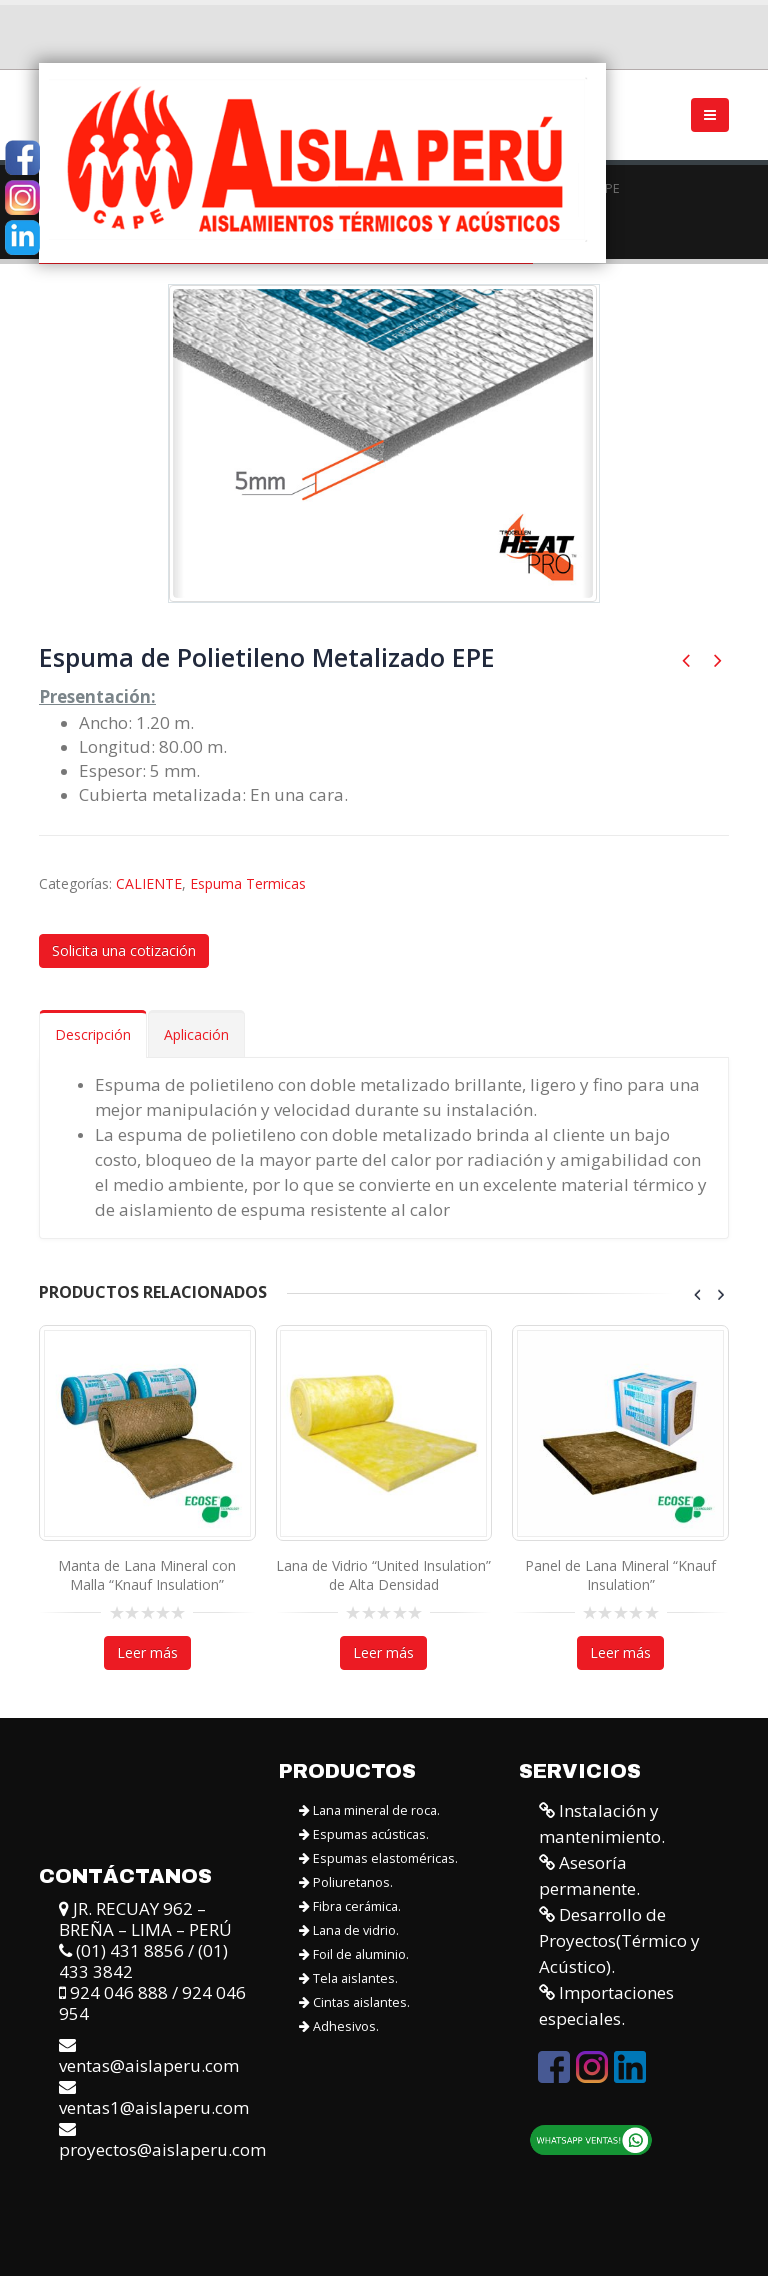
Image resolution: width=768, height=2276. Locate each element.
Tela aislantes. (348, 1977)
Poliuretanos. (346, 1881)
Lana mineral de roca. (369, 1809)
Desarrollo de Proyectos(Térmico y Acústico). (619, 1939)
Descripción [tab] (93, 1034)
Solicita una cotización (124, 950)
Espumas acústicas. (364, 1833)
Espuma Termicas (248, 883)
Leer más (147, 1652)
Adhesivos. (339, 2025)
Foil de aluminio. (354, 1953)
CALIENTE (149, 883)
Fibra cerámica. (350, 1905)
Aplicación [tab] (196, 1034)
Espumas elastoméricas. (378, 1857)
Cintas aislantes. (354, 2001)
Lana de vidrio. (349, 1929)
